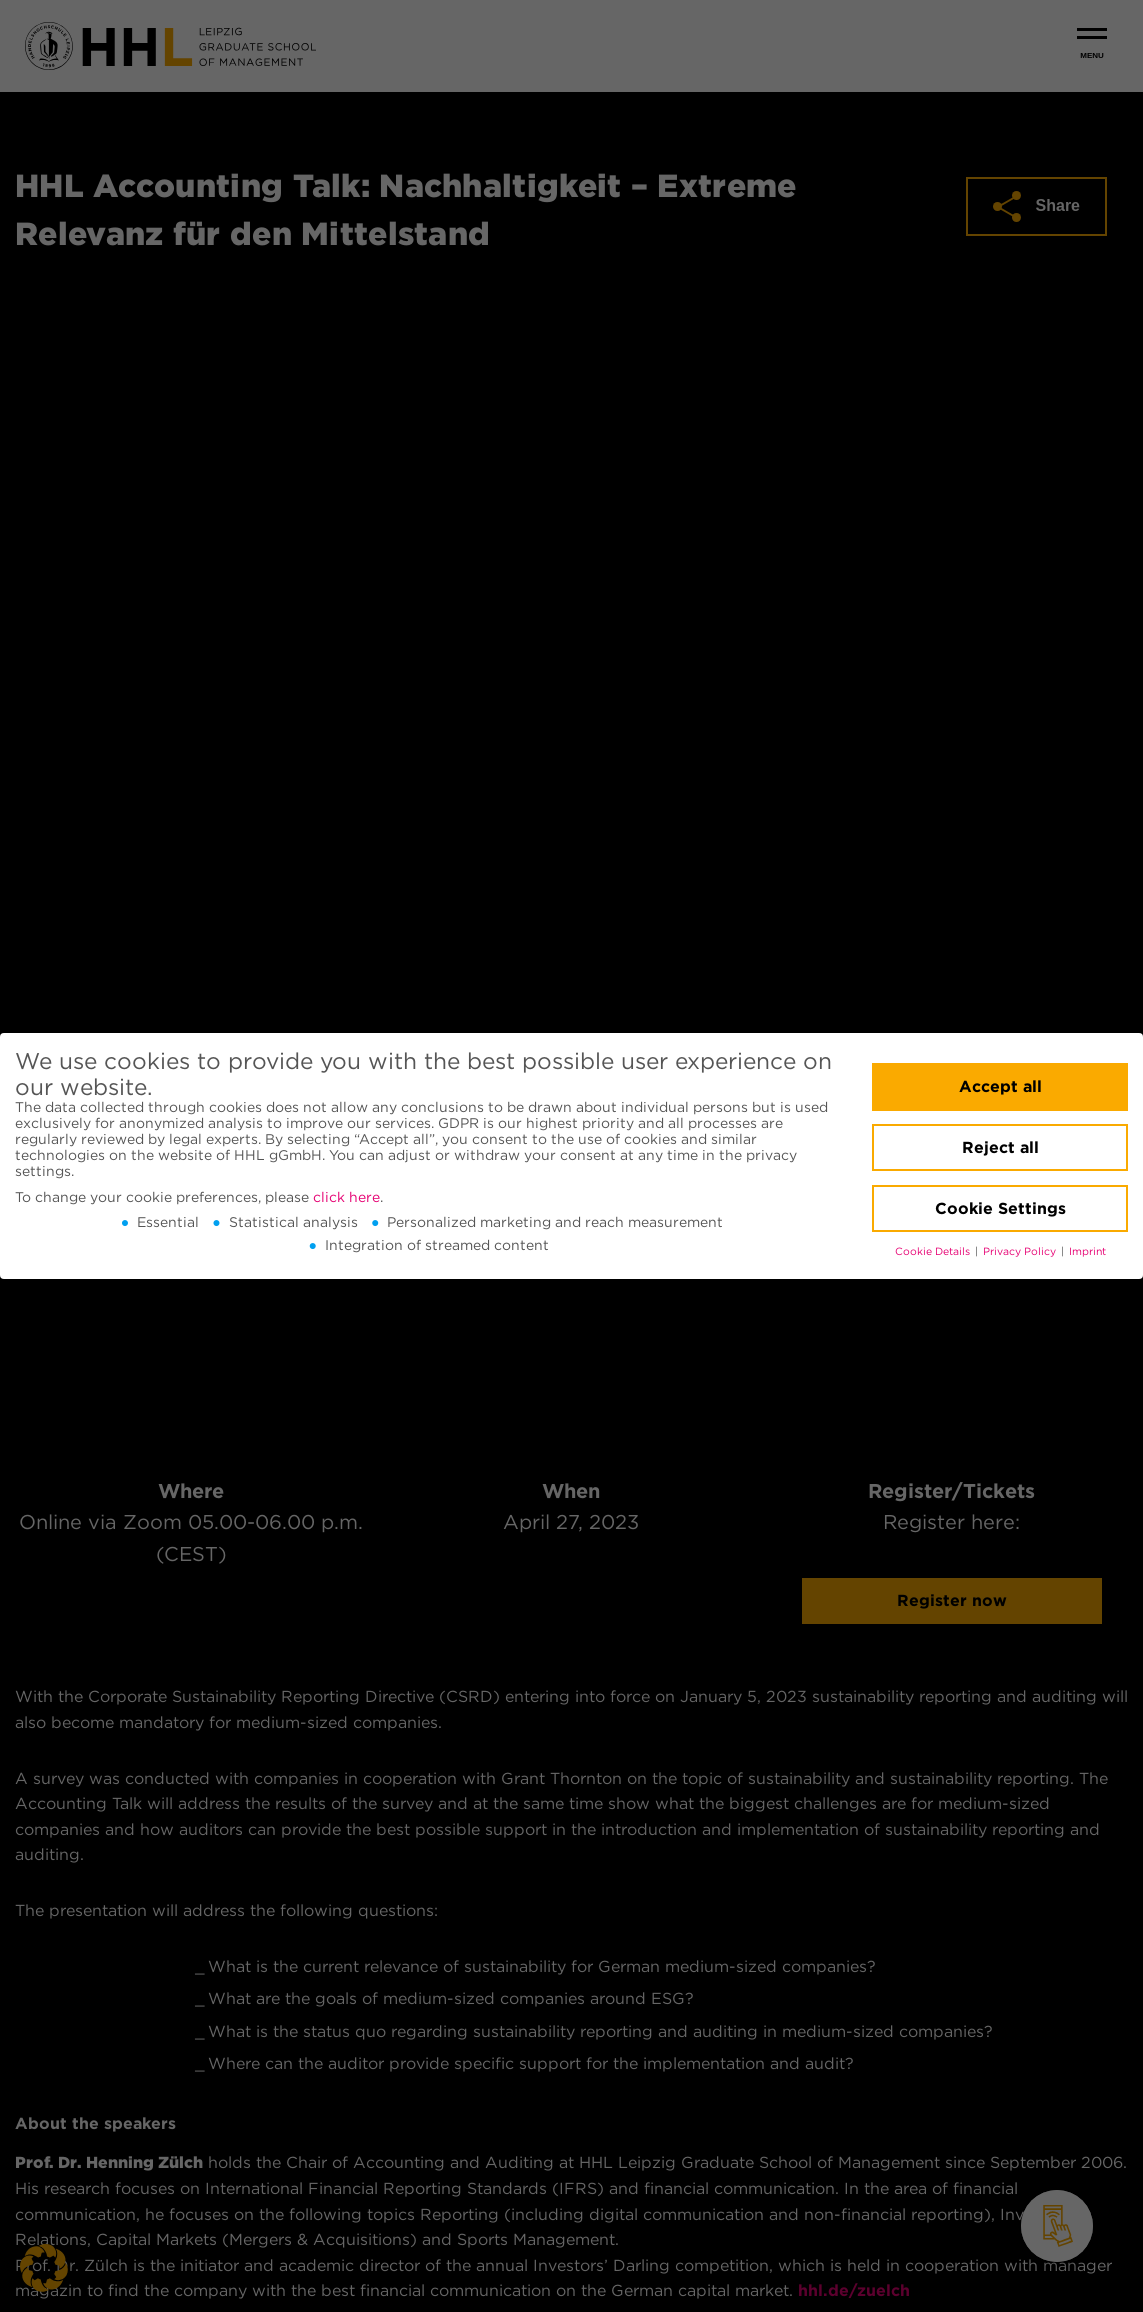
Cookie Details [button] (934, 1251)
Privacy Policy (1021, 1251)
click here (346, 1197)
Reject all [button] (1000, 1147)
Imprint (1087, 1251)
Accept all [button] (1000, 1086)
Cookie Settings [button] (1000, 1208)
